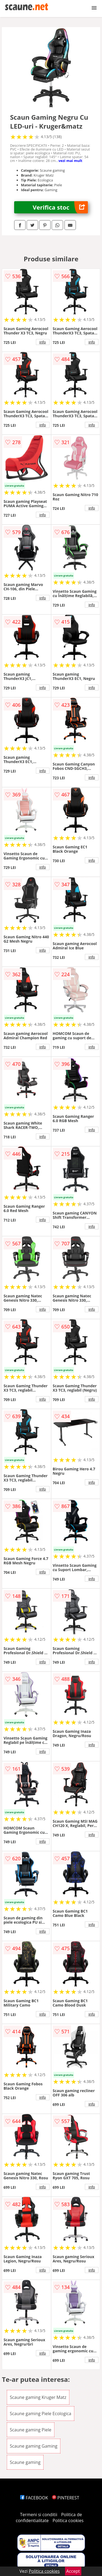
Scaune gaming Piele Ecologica (40, 2414)
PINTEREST (65, 2498)
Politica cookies (68, 2520)
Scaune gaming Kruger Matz (38, 2397)
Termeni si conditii (38, 2515)
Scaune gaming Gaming (33, 2446)
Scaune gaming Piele (30, 2430)
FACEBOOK (34, 2498)
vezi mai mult (70, 160)
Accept (73, 2571)
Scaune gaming (25, 2462)
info (42, 342)
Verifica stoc (60, 207)
